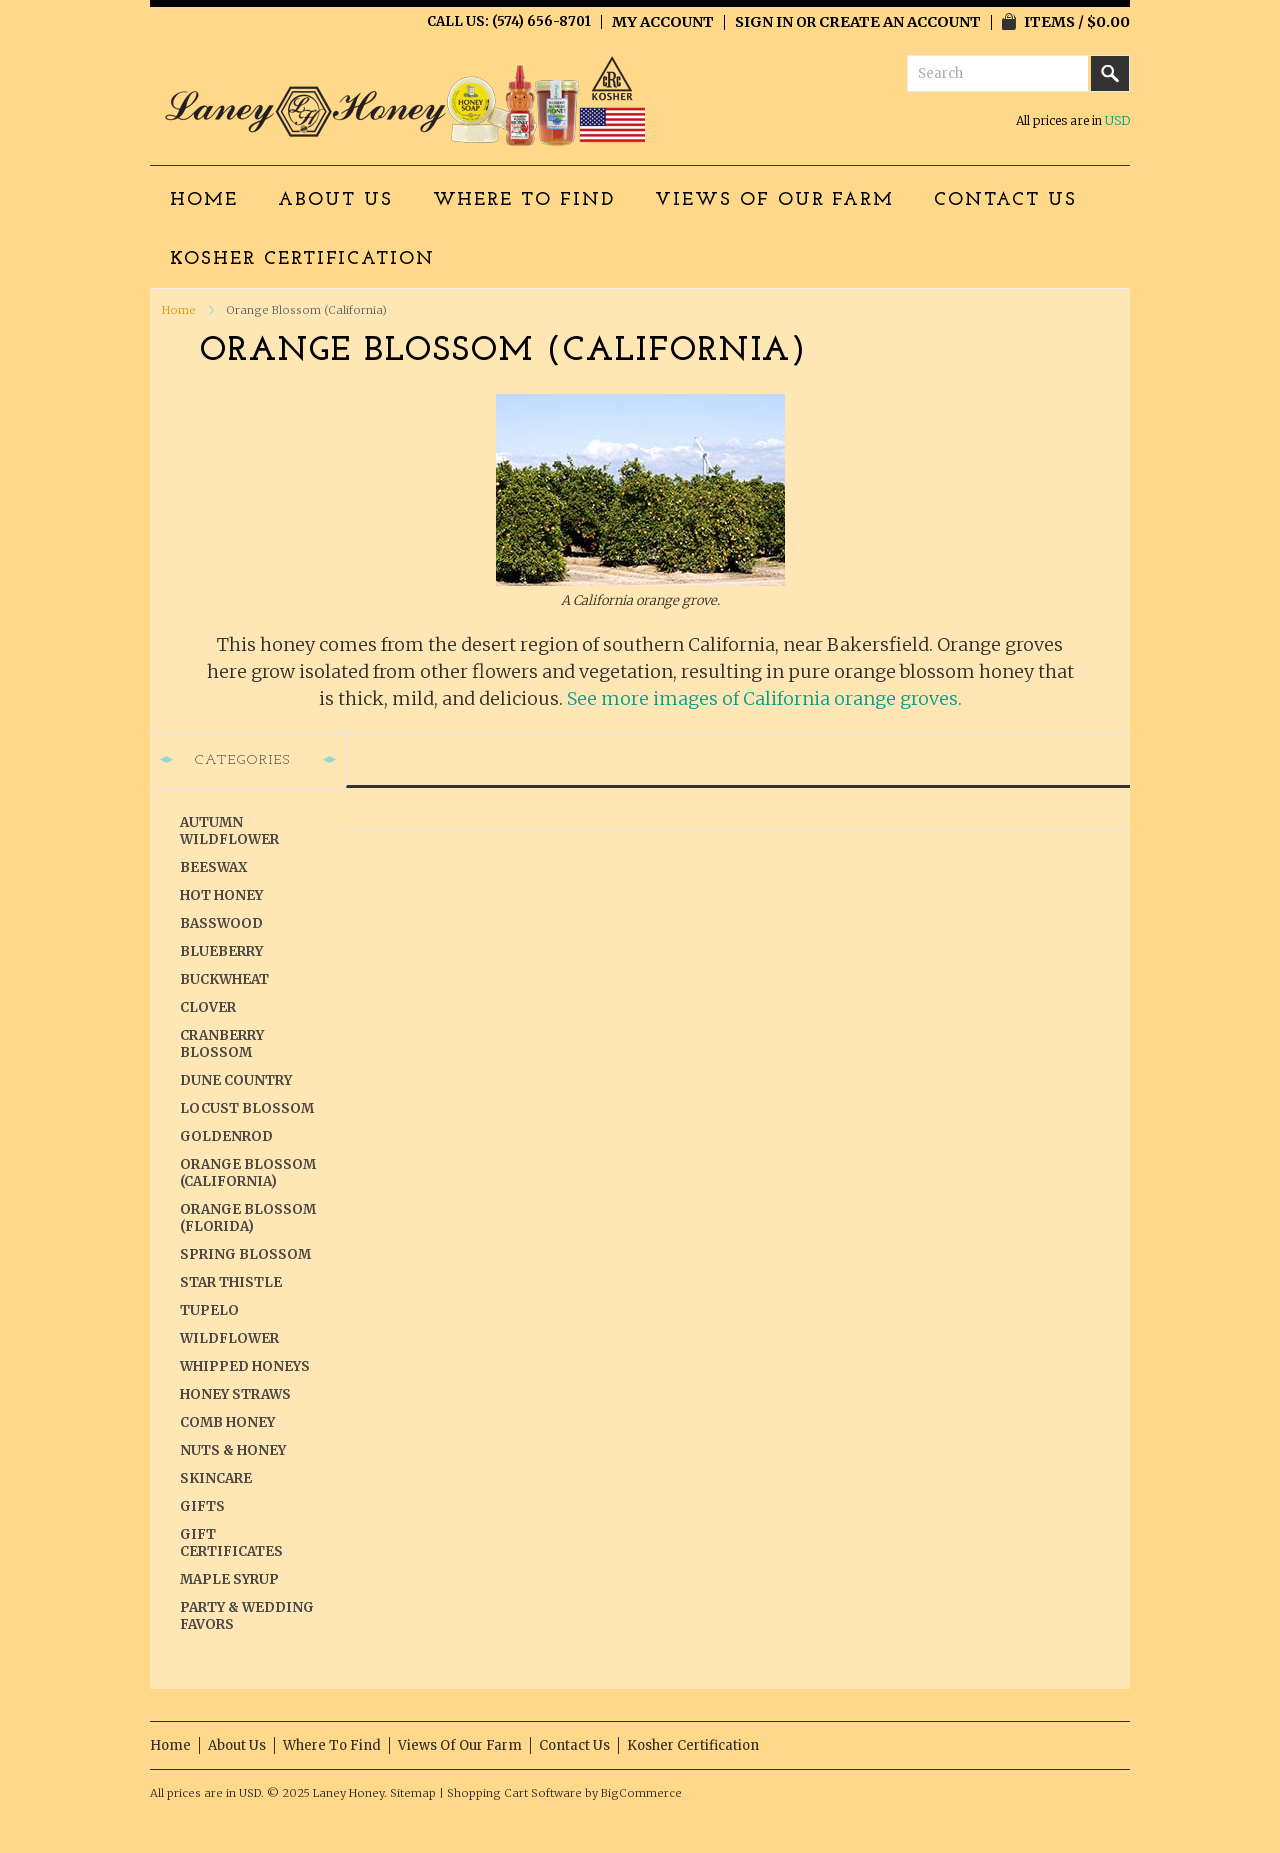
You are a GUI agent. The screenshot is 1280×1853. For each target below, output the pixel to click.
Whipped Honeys (245, 1366)
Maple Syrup (229, 1579)
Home (179, 310)
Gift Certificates (231, 1543)
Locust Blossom (247, 1108)
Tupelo (209, 1310)
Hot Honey (221, 895)
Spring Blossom (245, 1254)
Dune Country (236, 1080)
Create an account (900, 22)
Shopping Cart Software (514, 1793)
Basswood (221, 923)
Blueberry (221, 951)
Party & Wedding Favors (247, 1616)
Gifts (202, 1506)
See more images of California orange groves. (764, 698)
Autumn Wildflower (229, 831)
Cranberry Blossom (222, 1044)
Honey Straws (235, 1394)
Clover (208, 1007)
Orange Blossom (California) (248, 1173)
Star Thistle (231, 1282)
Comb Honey (227, 1422)
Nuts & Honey (233, 1450)
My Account (663, 22)
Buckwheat (224, 979)
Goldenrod (226, 1136)
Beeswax (213, 867)
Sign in (764, 22)
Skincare (216, 1478)
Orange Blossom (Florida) (248, 1218)
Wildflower (229, 1338)
